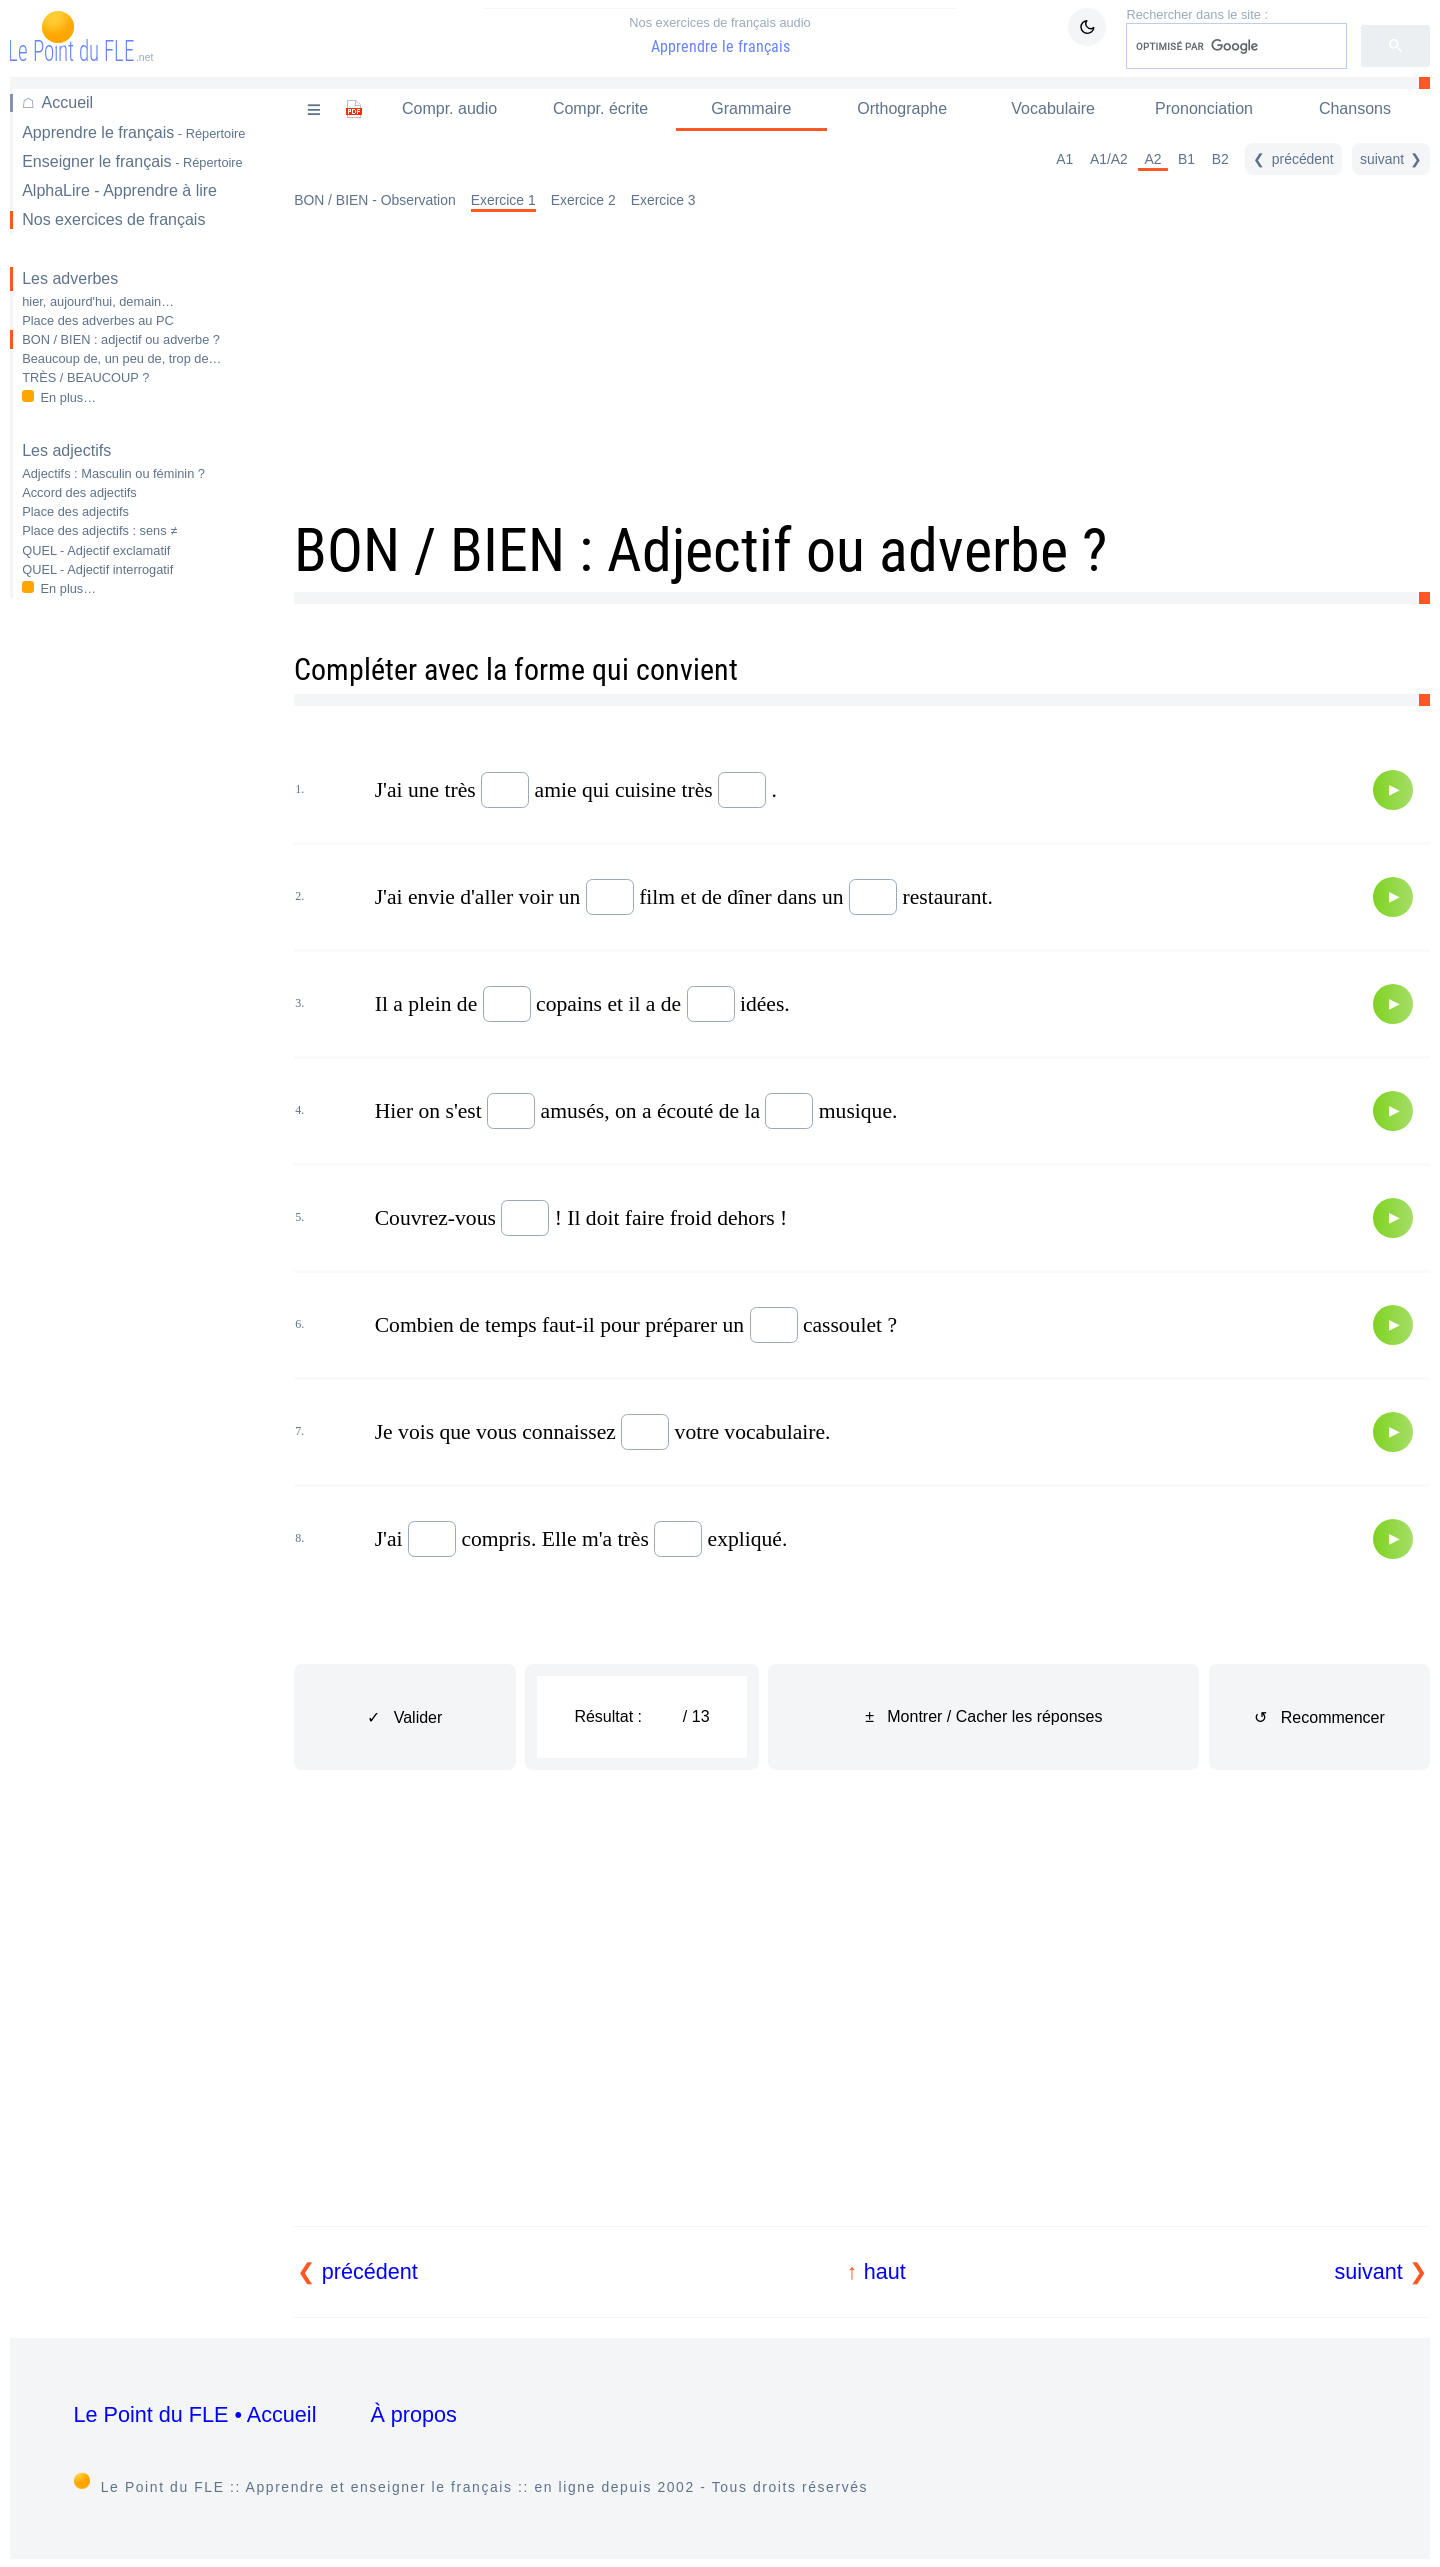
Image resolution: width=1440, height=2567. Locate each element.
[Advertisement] (138, 930)
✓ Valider (404, 1717)
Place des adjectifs (75, 511)
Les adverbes (70, 278)
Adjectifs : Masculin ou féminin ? (113, 473)
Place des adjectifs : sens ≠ (99, 530)
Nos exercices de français (113, 219)
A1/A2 (1109, 159)
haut (885, 2271)
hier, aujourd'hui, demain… (98, 301)
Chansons (1355, 108)
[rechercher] (1234, 46)
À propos (413, 2414)
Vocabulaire (1053, 108)
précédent (370, 2271)
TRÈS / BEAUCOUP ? (85, 377)
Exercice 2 (583, 200)
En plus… (68, 397)
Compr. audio (449, 108)
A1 (1064, 159)
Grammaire (751, 108)
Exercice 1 (503, 200)
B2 (1220, 159)
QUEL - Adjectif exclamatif (96, 550)
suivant (1368, 2271)
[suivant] (1391, 159)
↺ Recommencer (1319, 1717)
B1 (1186, 159)
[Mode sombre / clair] (1087, 27)
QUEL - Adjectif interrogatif (97, 569)
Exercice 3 (663, 200)
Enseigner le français (132, 161)
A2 (1152, 159)
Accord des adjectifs (79, 492)
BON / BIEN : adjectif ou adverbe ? (121, 339)
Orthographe (902, 108)
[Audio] (1393, 790)
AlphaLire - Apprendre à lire (119, 190)
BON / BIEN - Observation (375, 200)
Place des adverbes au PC (98, 320)
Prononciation (1204, 108)
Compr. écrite (600, 108)
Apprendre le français (720, 35)
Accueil (68, 102)
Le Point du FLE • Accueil (195, 2414)
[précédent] (1293, 159)
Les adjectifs (66, 450)
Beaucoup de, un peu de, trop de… (121, 358)
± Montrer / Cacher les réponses (983, 1716)
